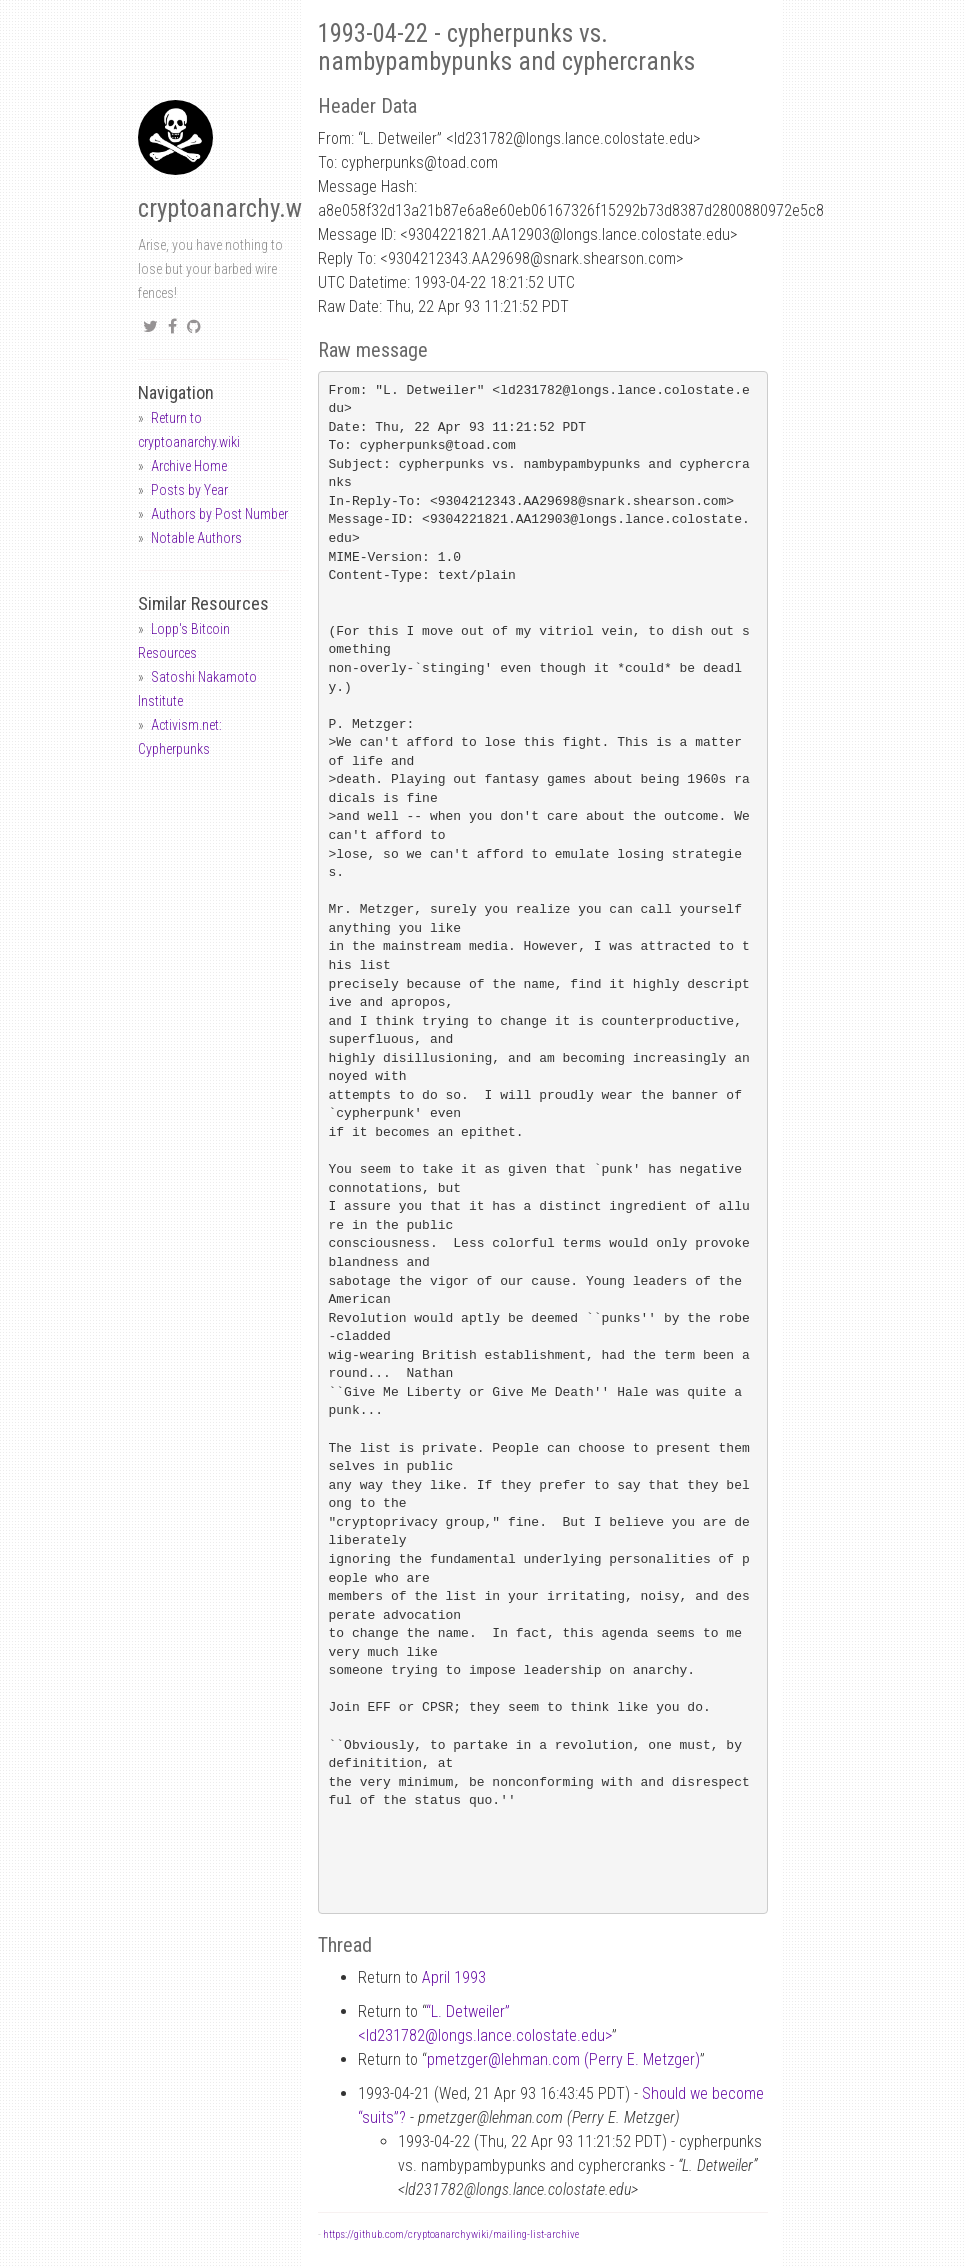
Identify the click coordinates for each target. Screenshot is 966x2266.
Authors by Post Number (219, 514)
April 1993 (454, 1977)
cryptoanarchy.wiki (232, 208)
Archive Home (189, 466)
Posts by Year (189, 490)
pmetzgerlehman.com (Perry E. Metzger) (563, 2059)
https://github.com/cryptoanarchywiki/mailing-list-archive (451, 2234)
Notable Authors (196, 538)
